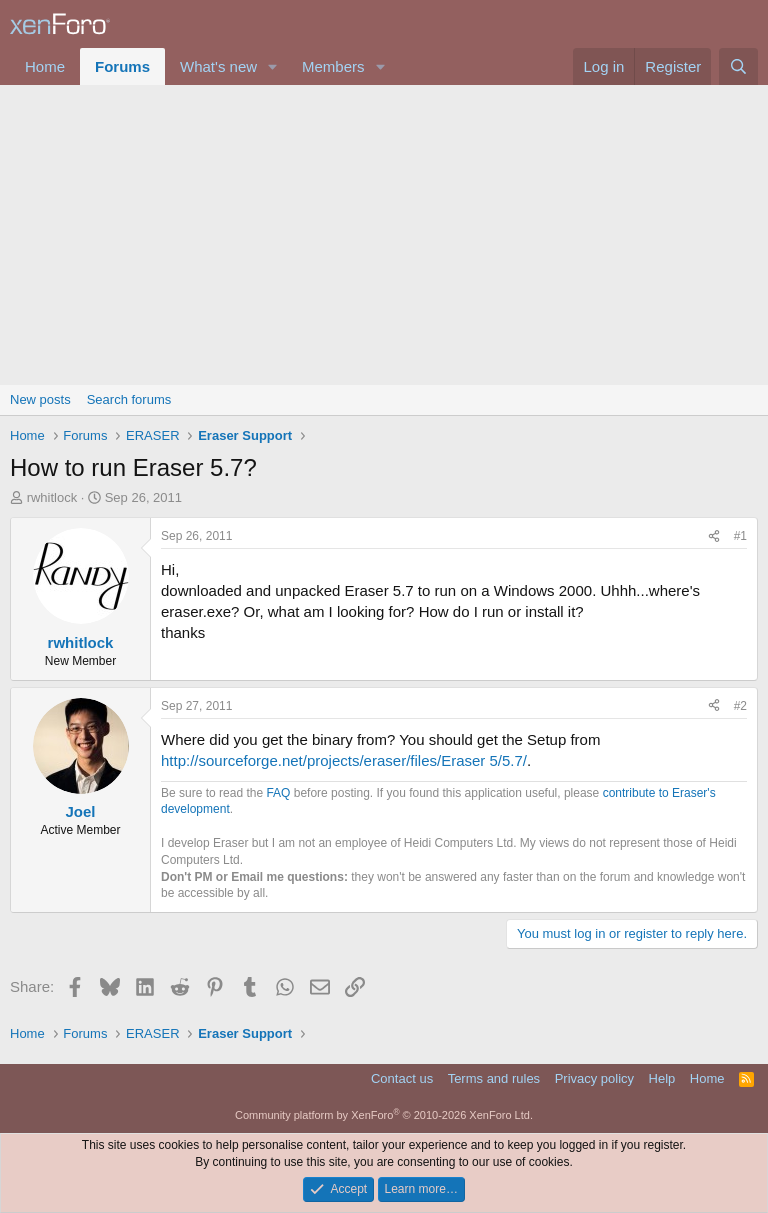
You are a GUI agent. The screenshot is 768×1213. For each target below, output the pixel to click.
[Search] (738, 66)
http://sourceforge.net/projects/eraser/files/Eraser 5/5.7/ (344, 760)
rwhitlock (52, 497)
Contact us (402, 1078)
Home (45, 66)
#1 (740, 536)
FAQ (278, 793)
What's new (218, 66)
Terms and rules (494, 1078)
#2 (740, 706)
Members (333, 66)
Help (662, 1078)
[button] (273, 66)
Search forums (129, 399)
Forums (122, 66)
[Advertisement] (384, 235)
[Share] (714, 536)
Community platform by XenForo (384, 1115)
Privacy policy (594, 1078)
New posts (40, 399)
